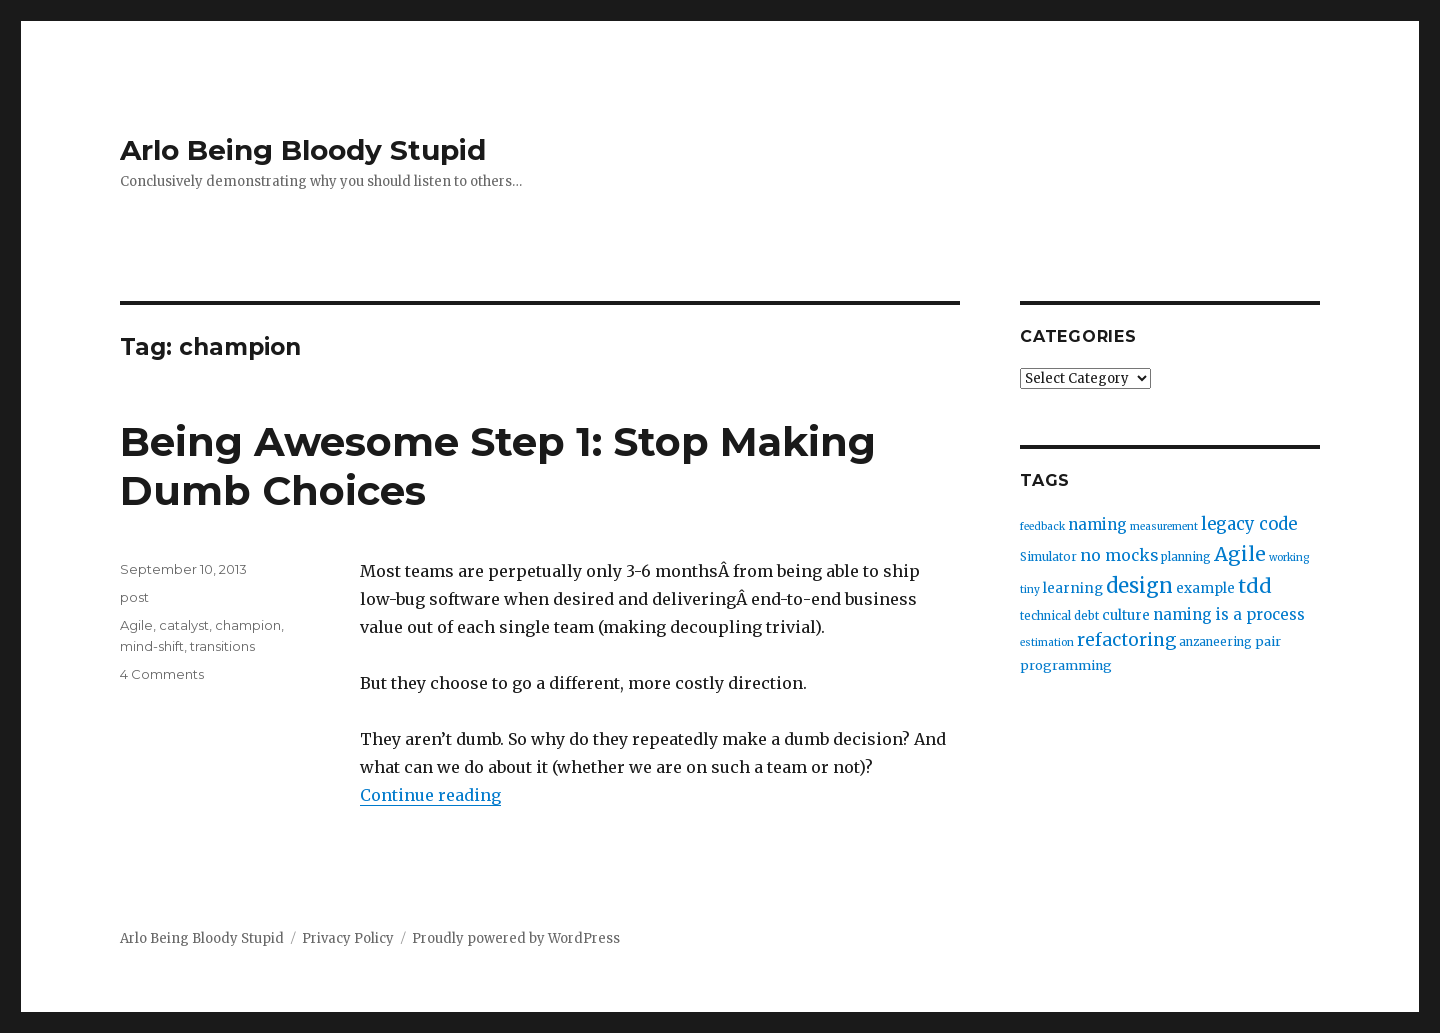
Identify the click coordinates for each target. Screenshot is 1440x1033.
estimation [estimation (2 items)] (1047, 642)
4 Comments (162, 674)
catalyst (184, 625)
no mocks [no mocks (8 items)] (1119, 555)
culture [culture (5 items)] (1126, 615)
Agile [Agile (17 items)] (1240, 554)
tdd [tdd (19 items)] (1255, 586)
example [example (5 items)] (1205, 588)
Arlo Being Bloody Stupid (303, 150)
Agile (136, 625)
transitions (222, 646)
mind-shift (152, 646)
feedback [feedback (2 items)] (1042, 526)
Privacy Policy (348, 938)
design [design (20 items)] (1139, 585)
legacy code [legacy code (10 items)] (1249, 524)
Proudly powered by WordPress (516, 938)
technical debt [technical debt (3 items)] (1059, 616)
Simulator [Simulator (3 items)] (1048, 557)
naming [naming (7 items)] (1097, 524)
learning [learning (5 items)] (1073, 588)
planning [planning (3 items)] (1186, 557)
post (134, 597)
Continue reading (430, 795)
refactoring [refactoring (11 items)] (1126, 640)
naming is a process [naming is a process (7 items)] (1229, 614)
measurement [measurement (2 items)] (1164, 526)
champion (248, 625)
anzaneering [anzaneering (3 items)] (1215, 642)
